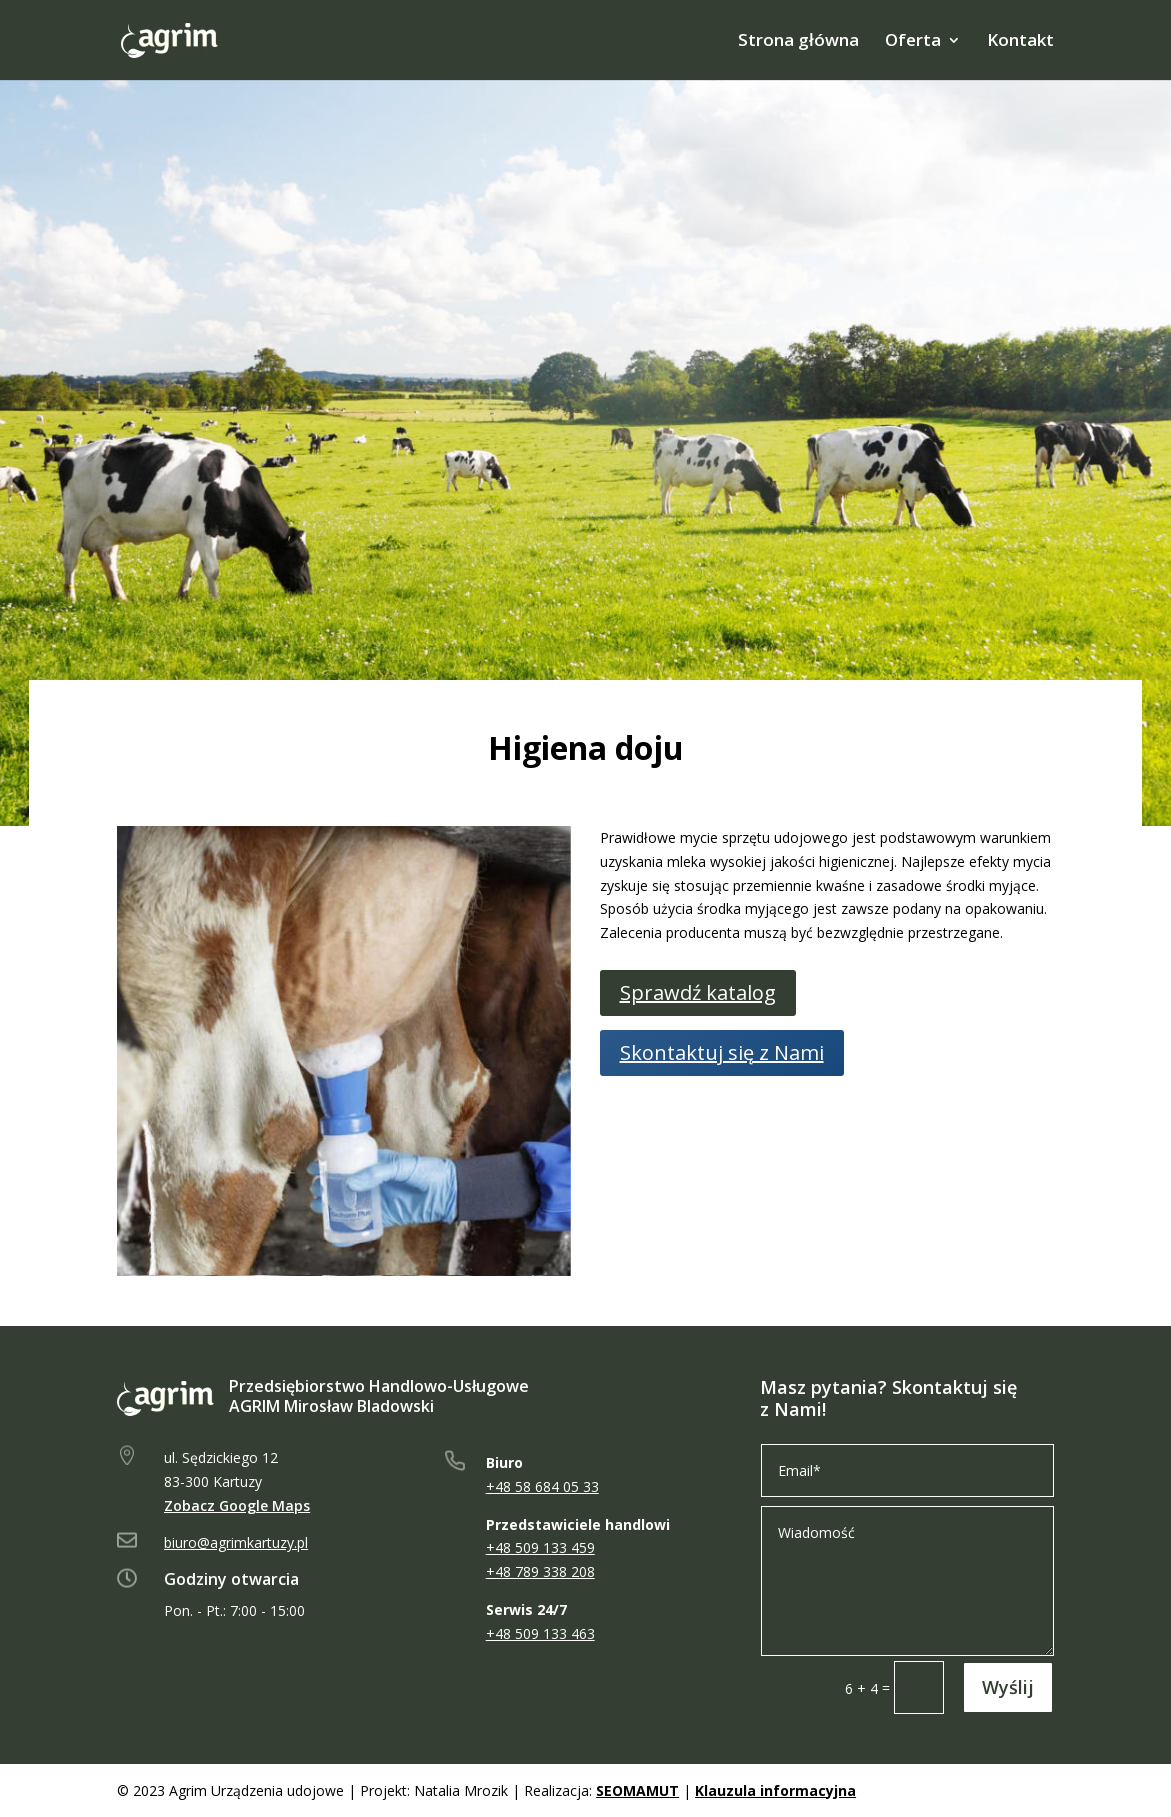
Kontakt (1020, 42)
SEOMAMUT (637, 1790)
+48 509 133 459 (540, 1547)
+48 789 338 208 (540, 1571)
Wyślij (1008, 1687)
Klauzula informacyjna (775, 1790)
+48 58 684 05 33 (542, 1486)
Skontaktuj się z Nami (722, 1052)
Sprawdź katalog (698, 992)
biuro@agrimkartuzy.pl (236, 1542)
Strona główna (798, 42)
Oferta (913, 42)
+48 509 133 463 (540, 1633)
